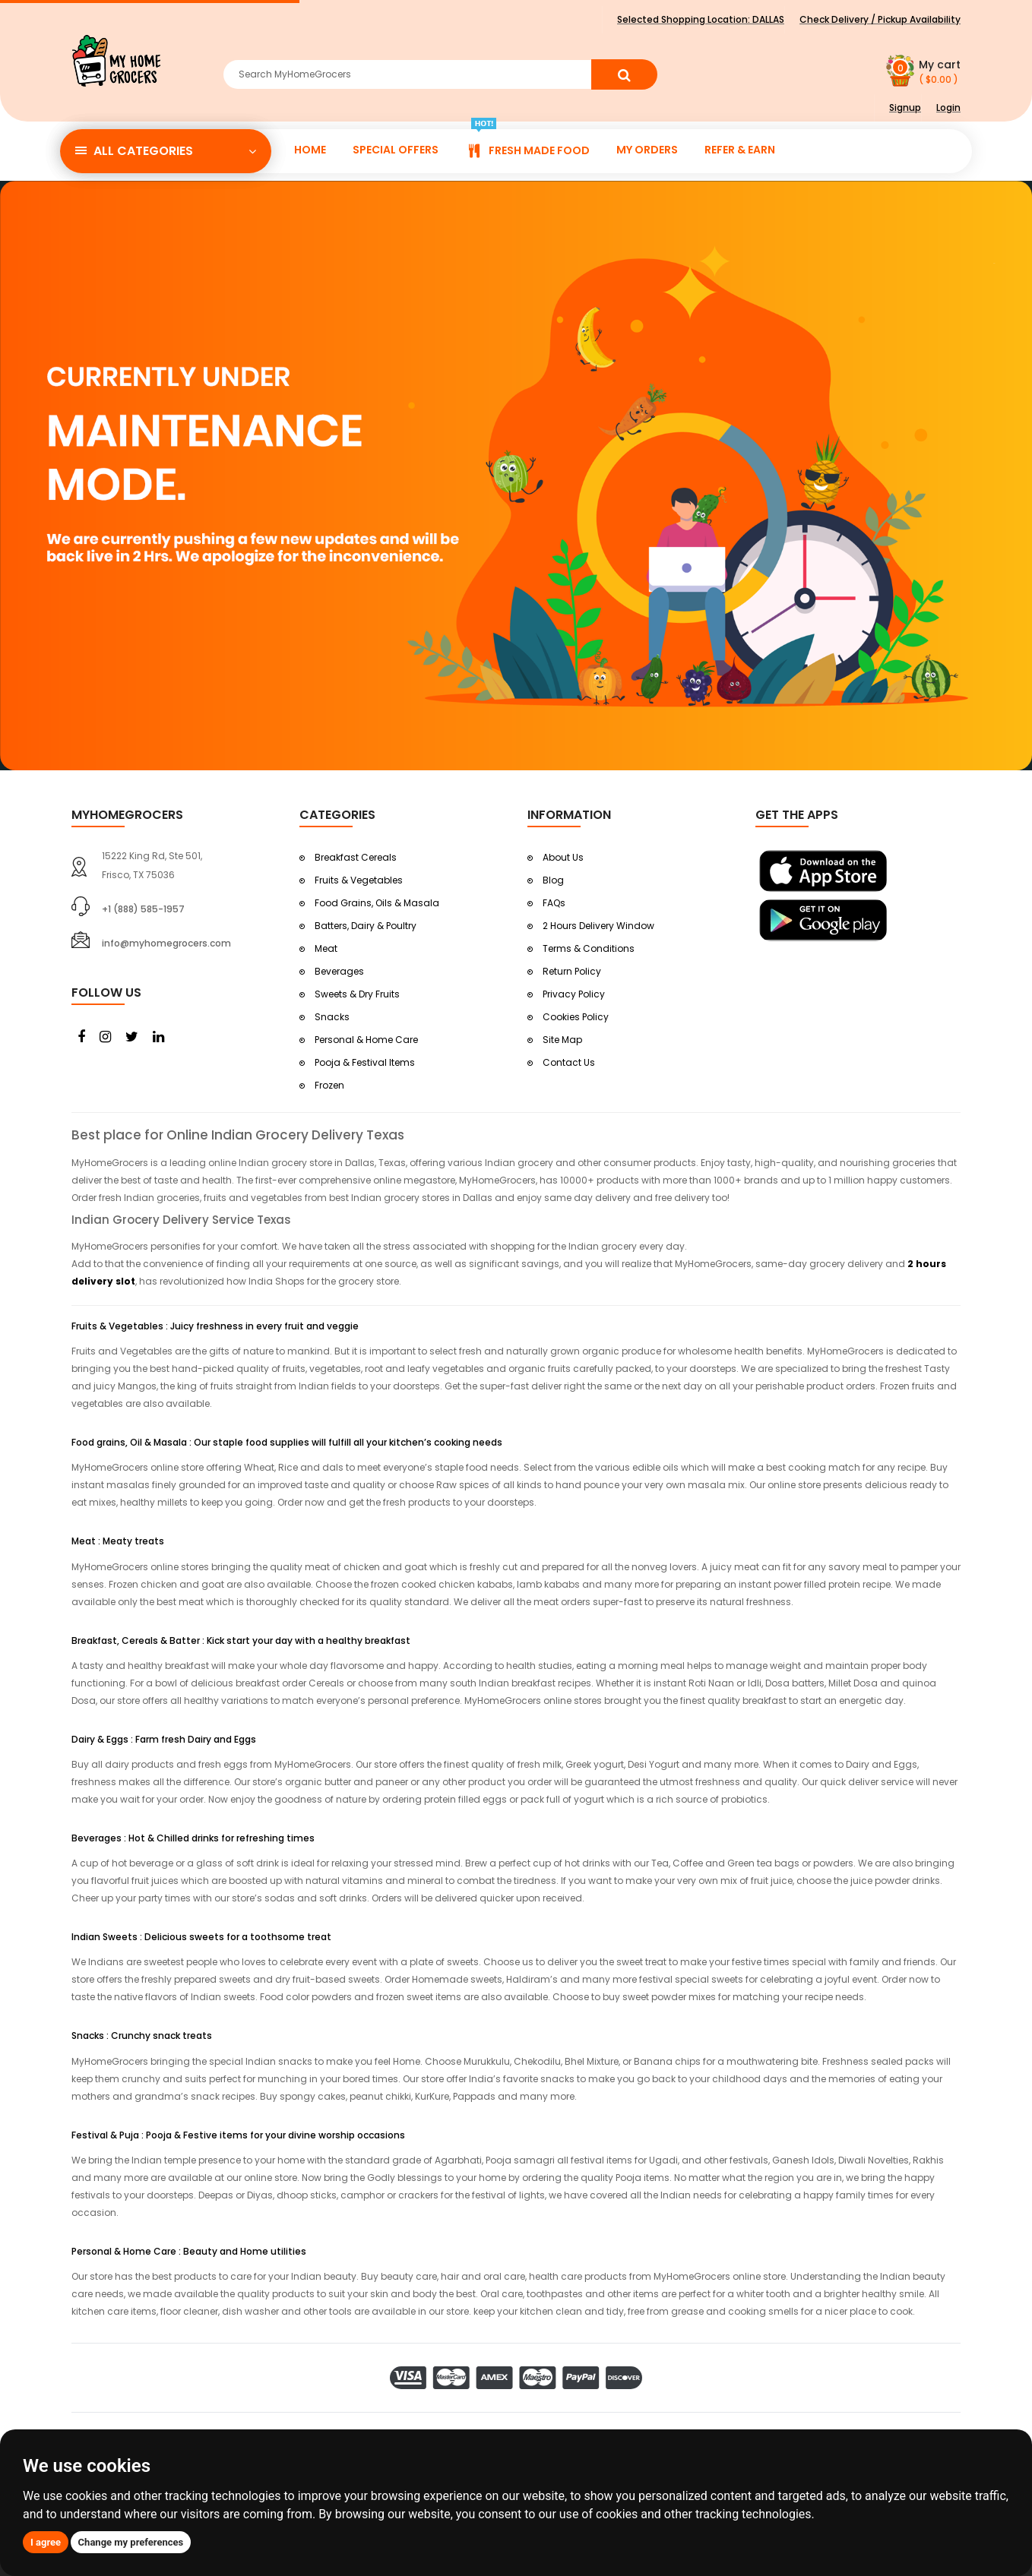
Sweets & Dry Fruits (357, 994)
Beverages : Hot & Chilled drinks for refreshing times (193, 1838)
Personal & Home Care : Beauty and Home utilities (188, 2251)
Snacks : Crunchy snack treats (141, 2035)
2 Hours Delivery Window (598, 925)
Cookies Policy (576, 1016)
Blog (553, 880)
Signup (905, 107)
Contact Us (569, 1062)
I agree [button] (45, 2542)
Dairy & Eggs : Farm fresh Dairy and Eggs (163, 1739)
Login (948, 107)
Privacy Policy (574, 994)
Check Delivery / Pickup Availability (880, 19)
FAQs (554, 902)
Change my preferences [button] (131, 2542)
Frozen (329, 1085)
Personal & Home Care (366, 1039)
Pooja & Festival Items (365, 1062)
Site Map (562, 1039)
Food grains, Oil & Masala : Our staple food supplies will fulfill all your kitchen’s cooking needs (286, 1442)
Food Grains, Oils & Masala (377, 902)
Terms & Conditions (589, 948)
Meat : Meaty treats (117, 1541)
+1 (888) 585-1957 (143, 908)
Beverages (339, 971)
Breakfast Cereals (356, 857)
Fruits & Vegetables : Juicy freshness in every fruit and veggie (215, 1326)
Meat (326, 948)
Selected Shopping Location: (700, 19)
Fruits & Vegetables (359, 880)
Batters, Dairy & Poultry (365, 925)
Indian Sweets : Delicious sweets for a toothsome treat (201, 1936)
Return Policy (572, 971)
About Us (563, 857)
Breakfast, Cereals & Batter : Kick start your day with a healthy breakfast (240, 1640)
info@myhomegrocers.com (166, 943)
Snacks (332, 1016)
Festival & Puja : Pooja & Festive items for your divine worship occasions (238, 2135)
